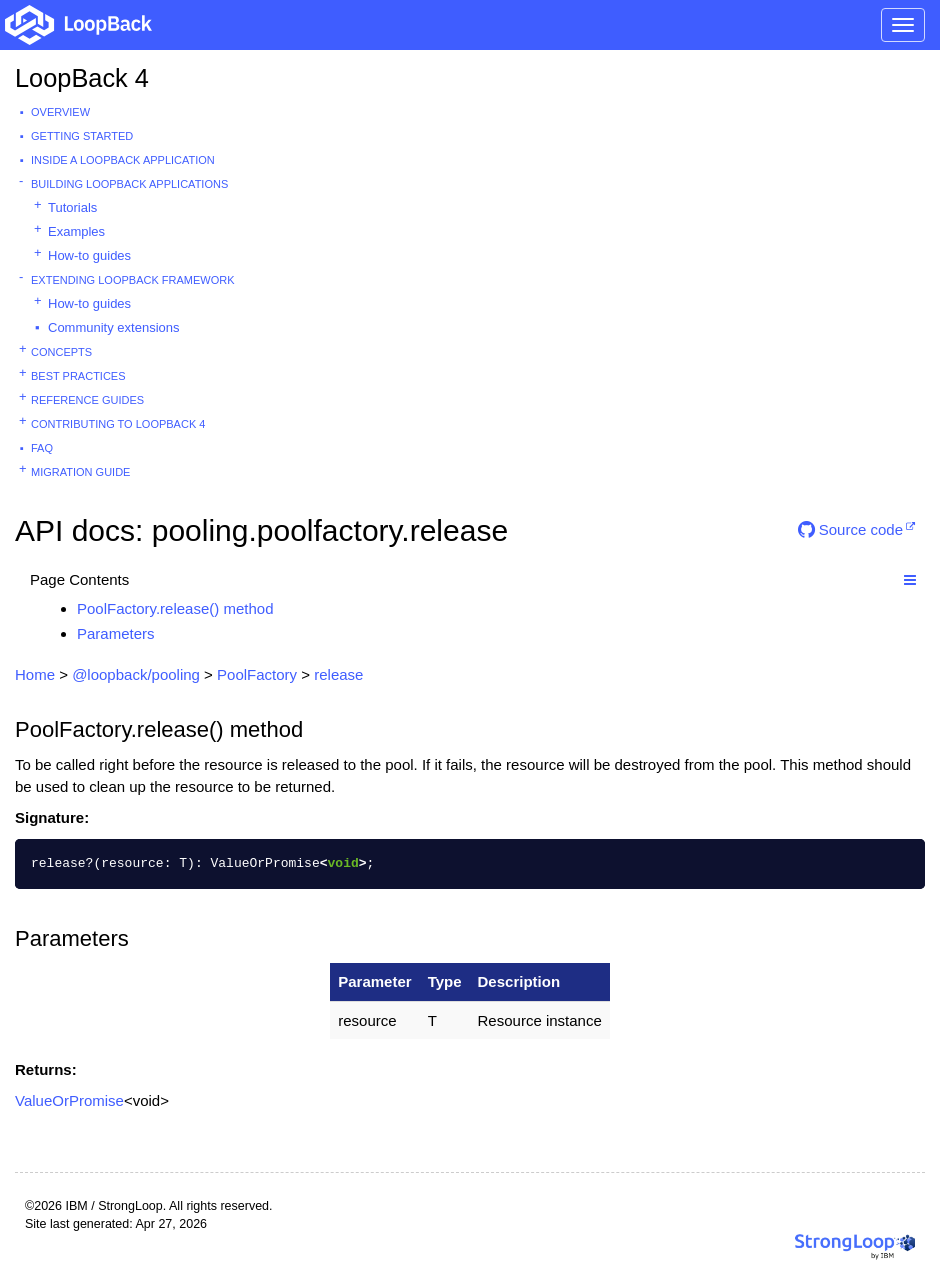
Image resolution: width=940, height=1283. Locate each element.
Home (35, 674)
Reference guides (87, 400)
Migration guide (80, 472)
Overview (60, 112)
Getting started (82, 136)
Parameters (116, 633)
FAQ (42, 448)
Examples (76, 231)
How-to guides (89, 255)
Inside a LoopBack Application (123, 160)
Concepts (61, 352)
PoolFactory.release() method (175, 608)
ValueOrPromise (69, 1100)
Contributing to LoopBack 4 (118, 424)
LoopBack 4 (82, 78)
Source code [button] (850, 529)
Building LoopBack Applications (129, 184)
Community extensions (114, 327)
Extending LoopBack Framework (133, 280)
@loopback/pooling (136, 674)
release (338, 674)
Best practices (78, 376)
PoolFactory (257, 674)
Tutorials (72, 207)
